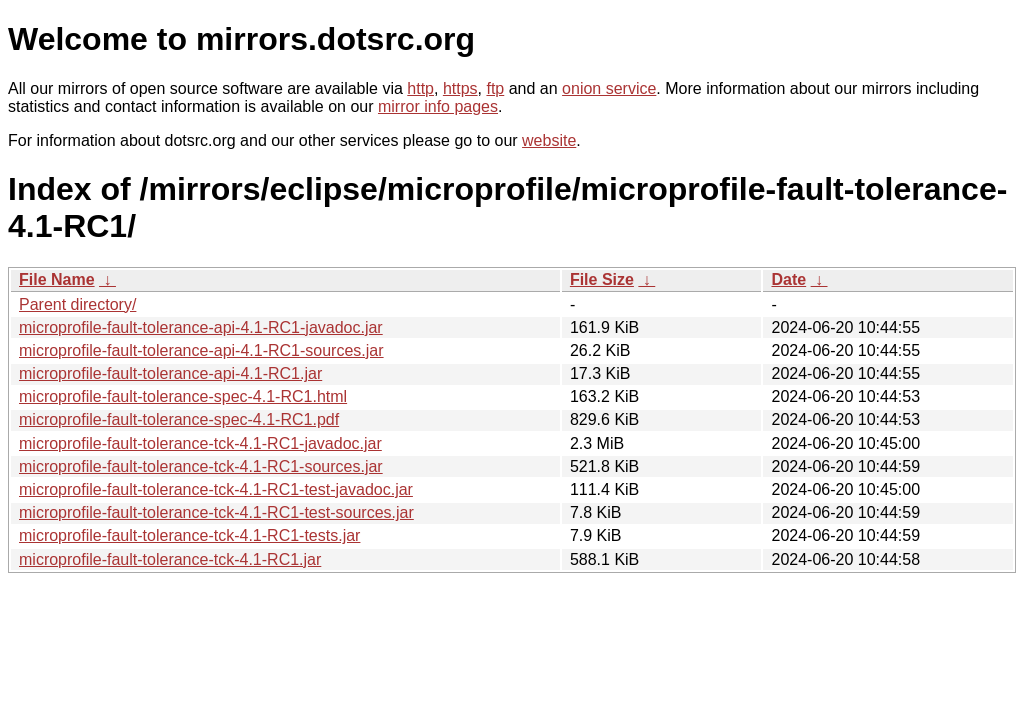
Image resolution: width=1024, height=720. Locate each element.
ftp (495, 88)
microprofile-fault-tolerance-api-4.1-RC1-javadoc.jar (201, 327)
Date (788, 279)
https (460, 88)
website (549, 140)
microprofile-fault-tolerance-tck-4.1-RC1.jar (170, 559)
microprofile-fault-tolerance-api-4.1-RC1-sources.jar (201, 350)
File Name (57, 279)
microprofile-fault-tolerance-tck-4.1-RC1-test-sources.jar (216, 512)
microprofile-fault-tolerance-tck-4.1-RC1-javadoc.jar (200, 443)
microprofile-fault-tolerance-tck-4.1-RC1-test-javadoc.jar (216, 489)
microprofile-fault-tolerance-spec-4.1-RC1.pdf (179, 419)
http (420, 88)
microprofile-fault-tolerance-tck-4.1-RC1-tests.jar (189, 535)
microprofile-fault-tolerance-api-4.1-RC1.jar (170, 373)
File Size (602, 279)
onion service (609, 88)
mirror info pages (438, 106)
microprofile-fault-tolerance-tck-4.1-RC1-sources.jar (201, 466)
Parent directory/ (77, 304)
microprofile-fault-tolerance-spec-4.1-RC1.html (183, 396)
